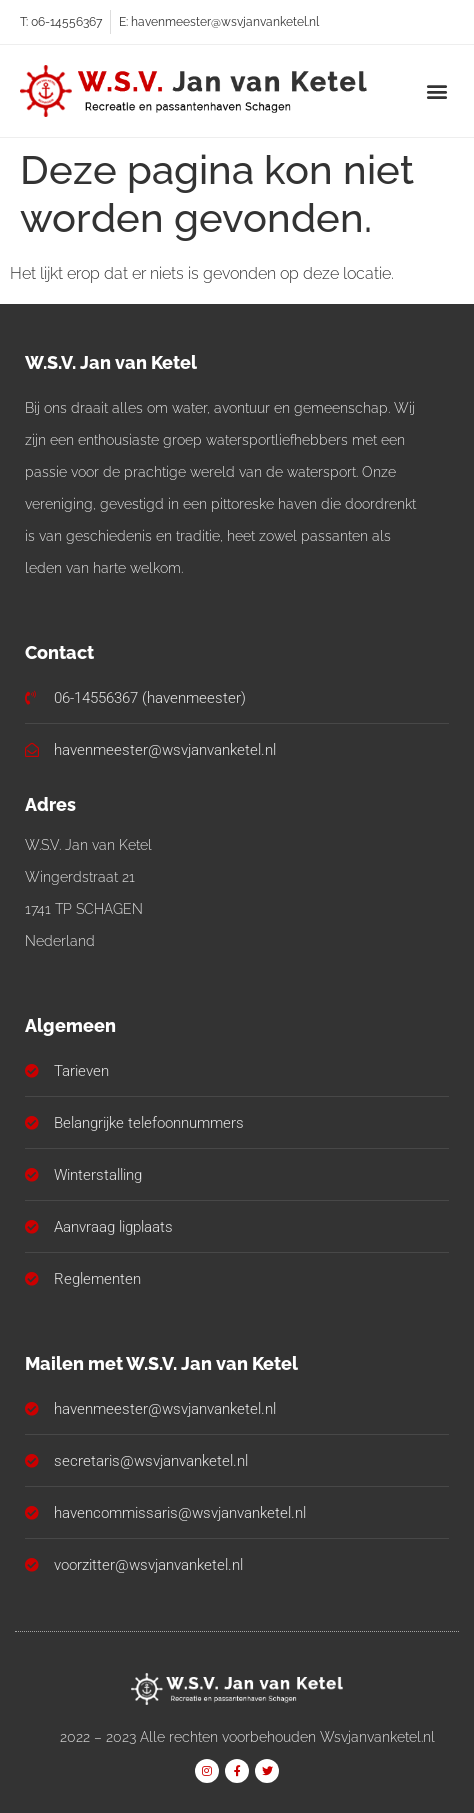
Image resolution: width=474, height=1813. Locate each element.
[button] (437, 90)
